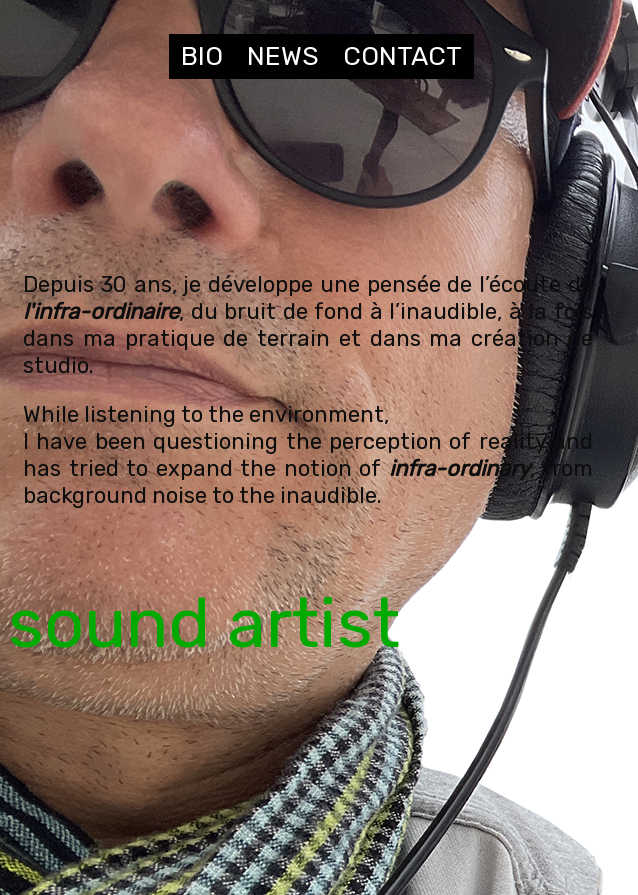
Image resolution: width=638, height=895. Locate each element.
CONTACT (402, 56)
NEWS (283, 56)
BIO (202, 56)
